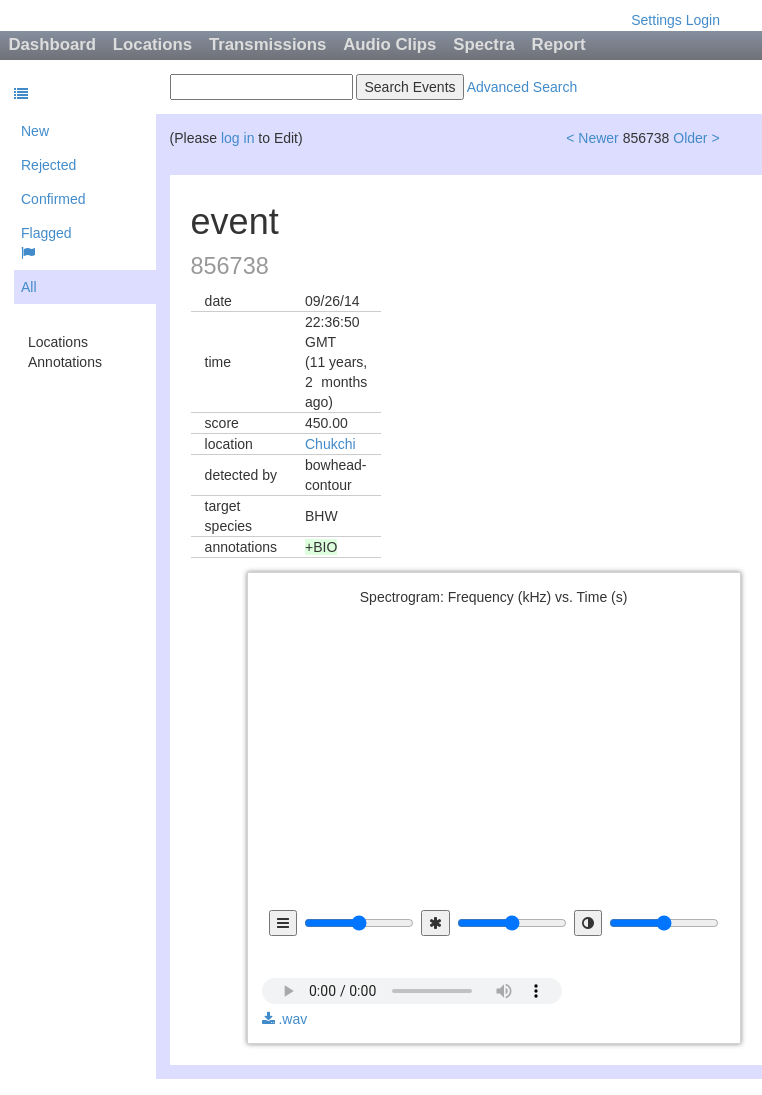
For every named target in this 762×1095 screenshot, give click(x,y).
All (29, 287)
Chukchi (330, 444)
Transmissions (268, 44)
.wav (285, 1019)
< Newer (592, 138)
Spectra (484, 44)
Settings (656, 20)
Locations (152, 44)
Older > (696, 138)
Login (703, 20)
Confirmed (53, 199)
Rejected (48, 165)
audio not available (412, 977)
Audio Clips (389, 44)
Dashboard (52, 44)
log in (237, 138)
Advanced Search (522, 87)
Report (559, 44)
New (35, 131)
